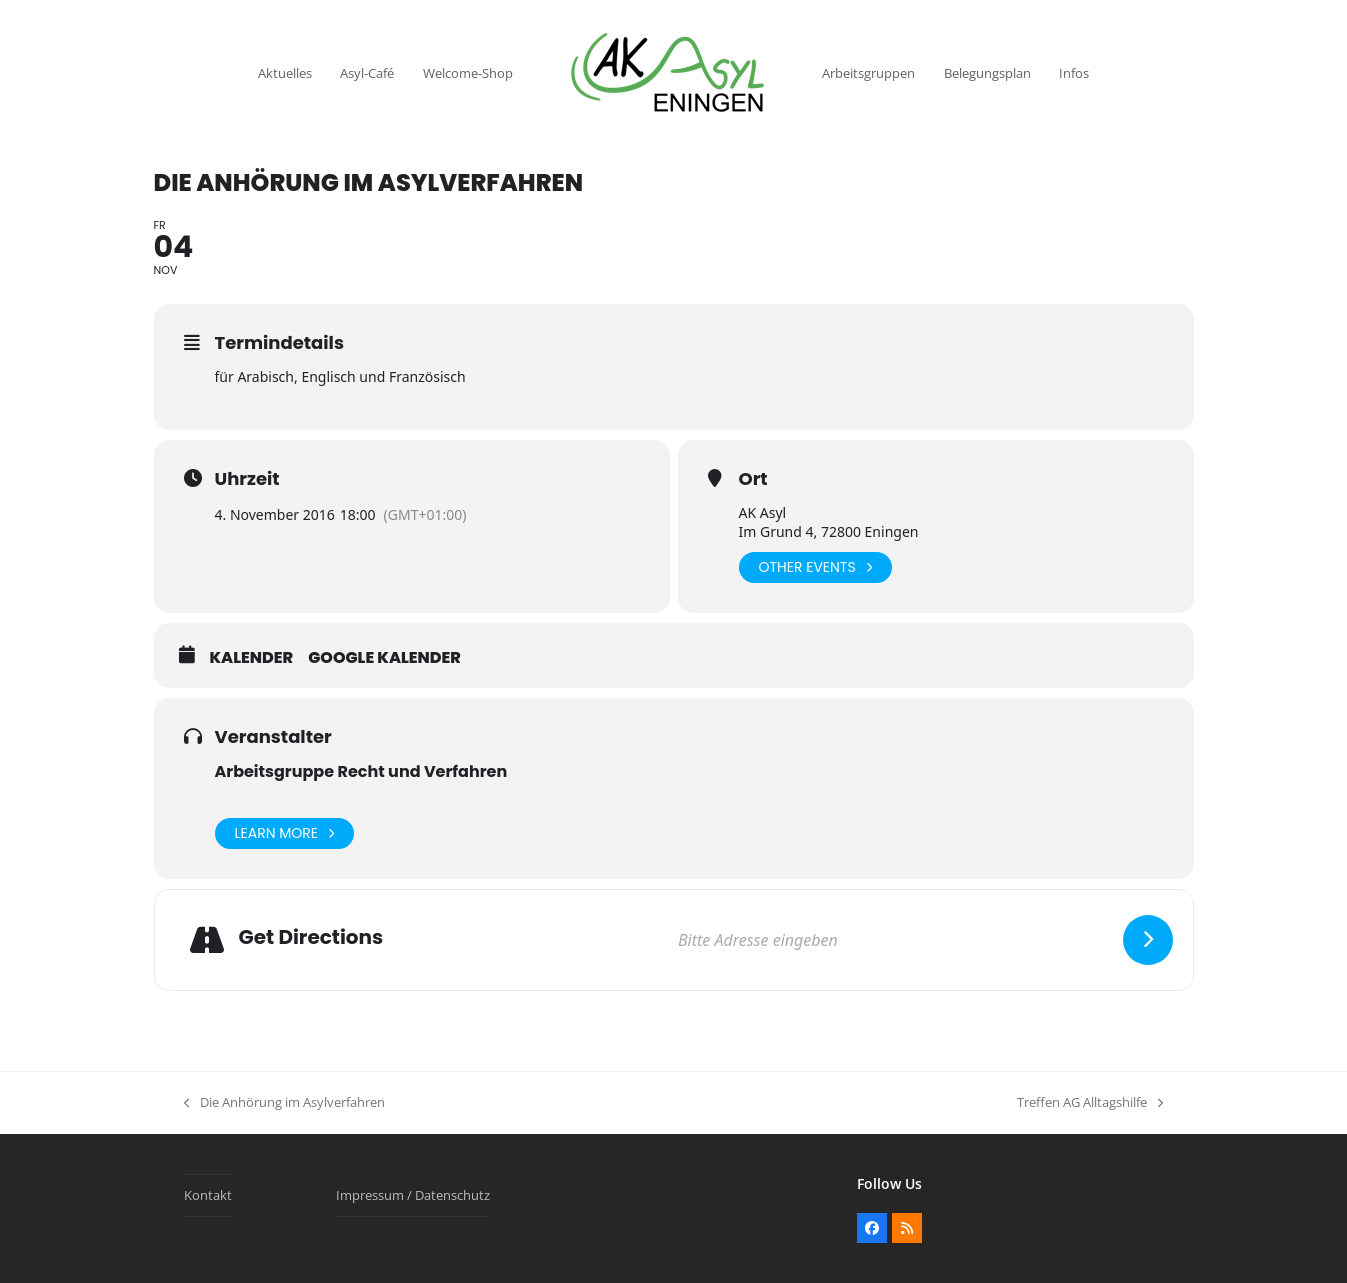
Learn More (285, 833)
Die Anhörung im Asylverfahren (284, 1103)
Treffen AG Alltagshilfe (1090, 1103)
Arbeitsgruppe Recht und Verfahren (361, 771)
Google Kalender (384, 658)
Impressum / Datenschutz (413, 1195)
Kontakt (208, 1195)
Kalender (252, 658)
